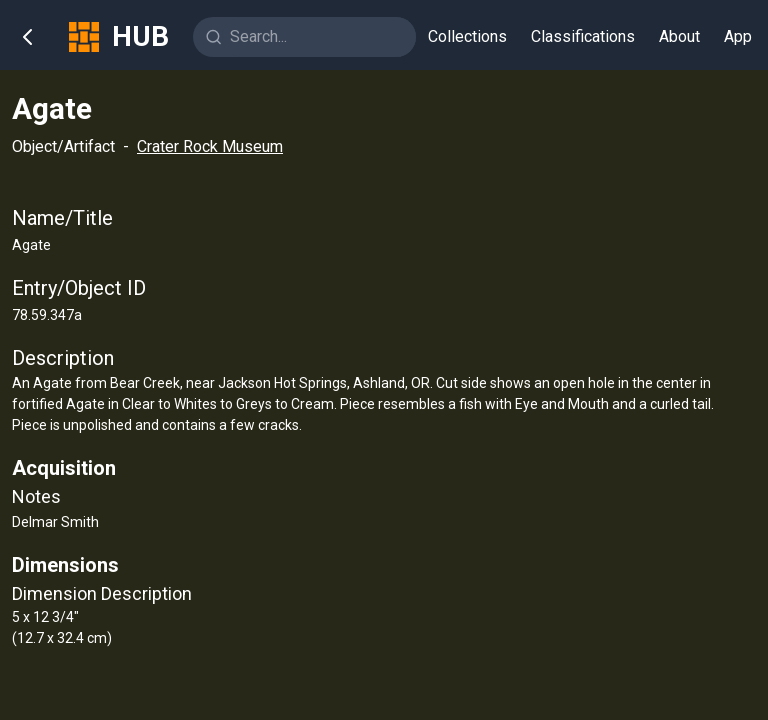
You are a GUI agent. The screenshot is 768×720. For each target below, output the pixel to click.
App (738, 36)
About (679, 36)
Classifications (583, 36)
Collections (467, 36)
